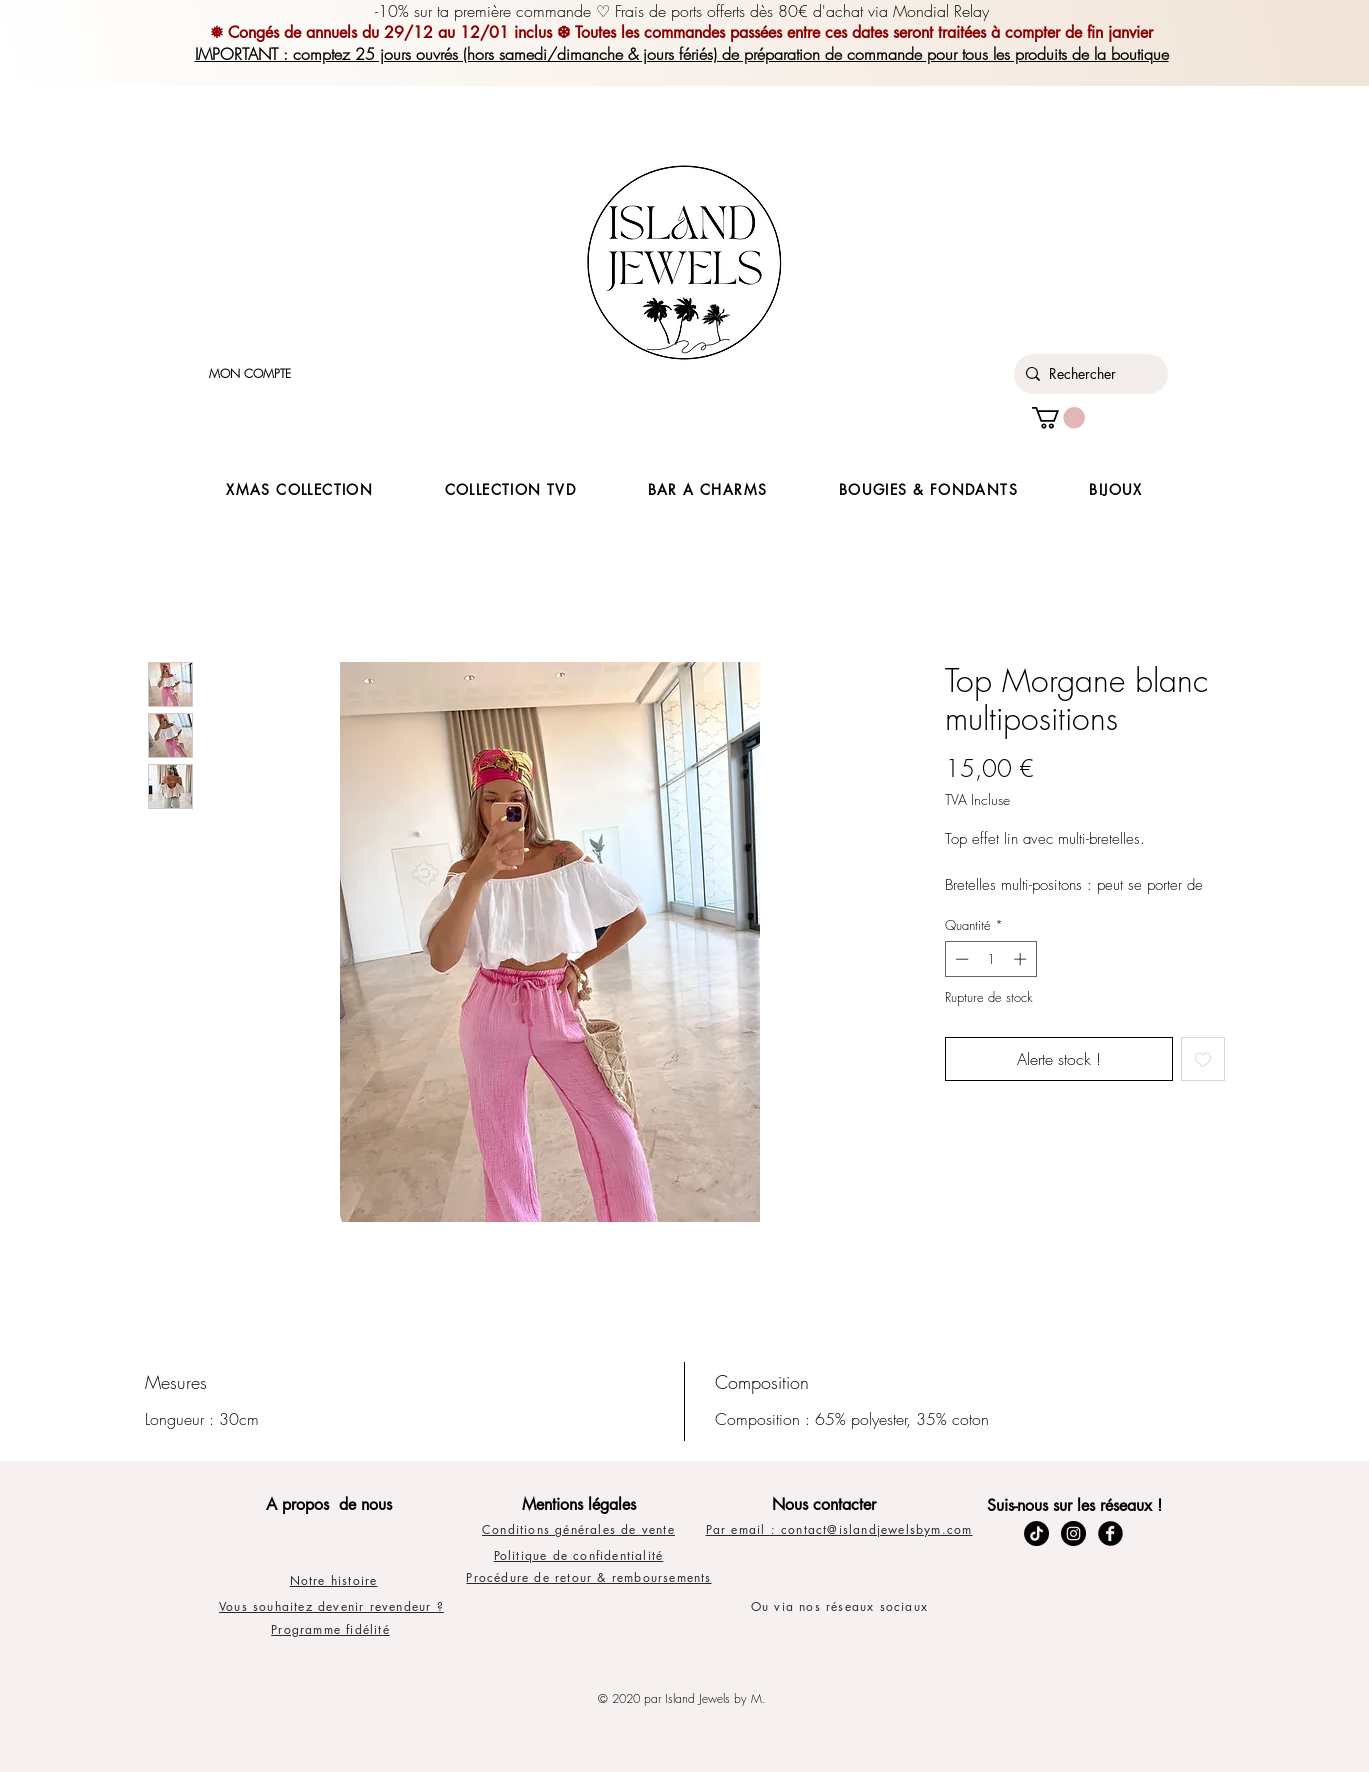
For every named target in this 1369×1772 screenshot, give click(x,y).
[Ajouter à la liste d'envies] (1203, 1059)
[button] (1058, 418)
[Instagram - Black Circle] (1073, 1533)
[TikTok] (1036, 1533)
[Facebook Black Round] (1110, 1533)
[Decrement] (960, 959)
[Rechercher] (1087, 374)
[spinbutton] (990, 959)
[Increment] (1022, 959)
